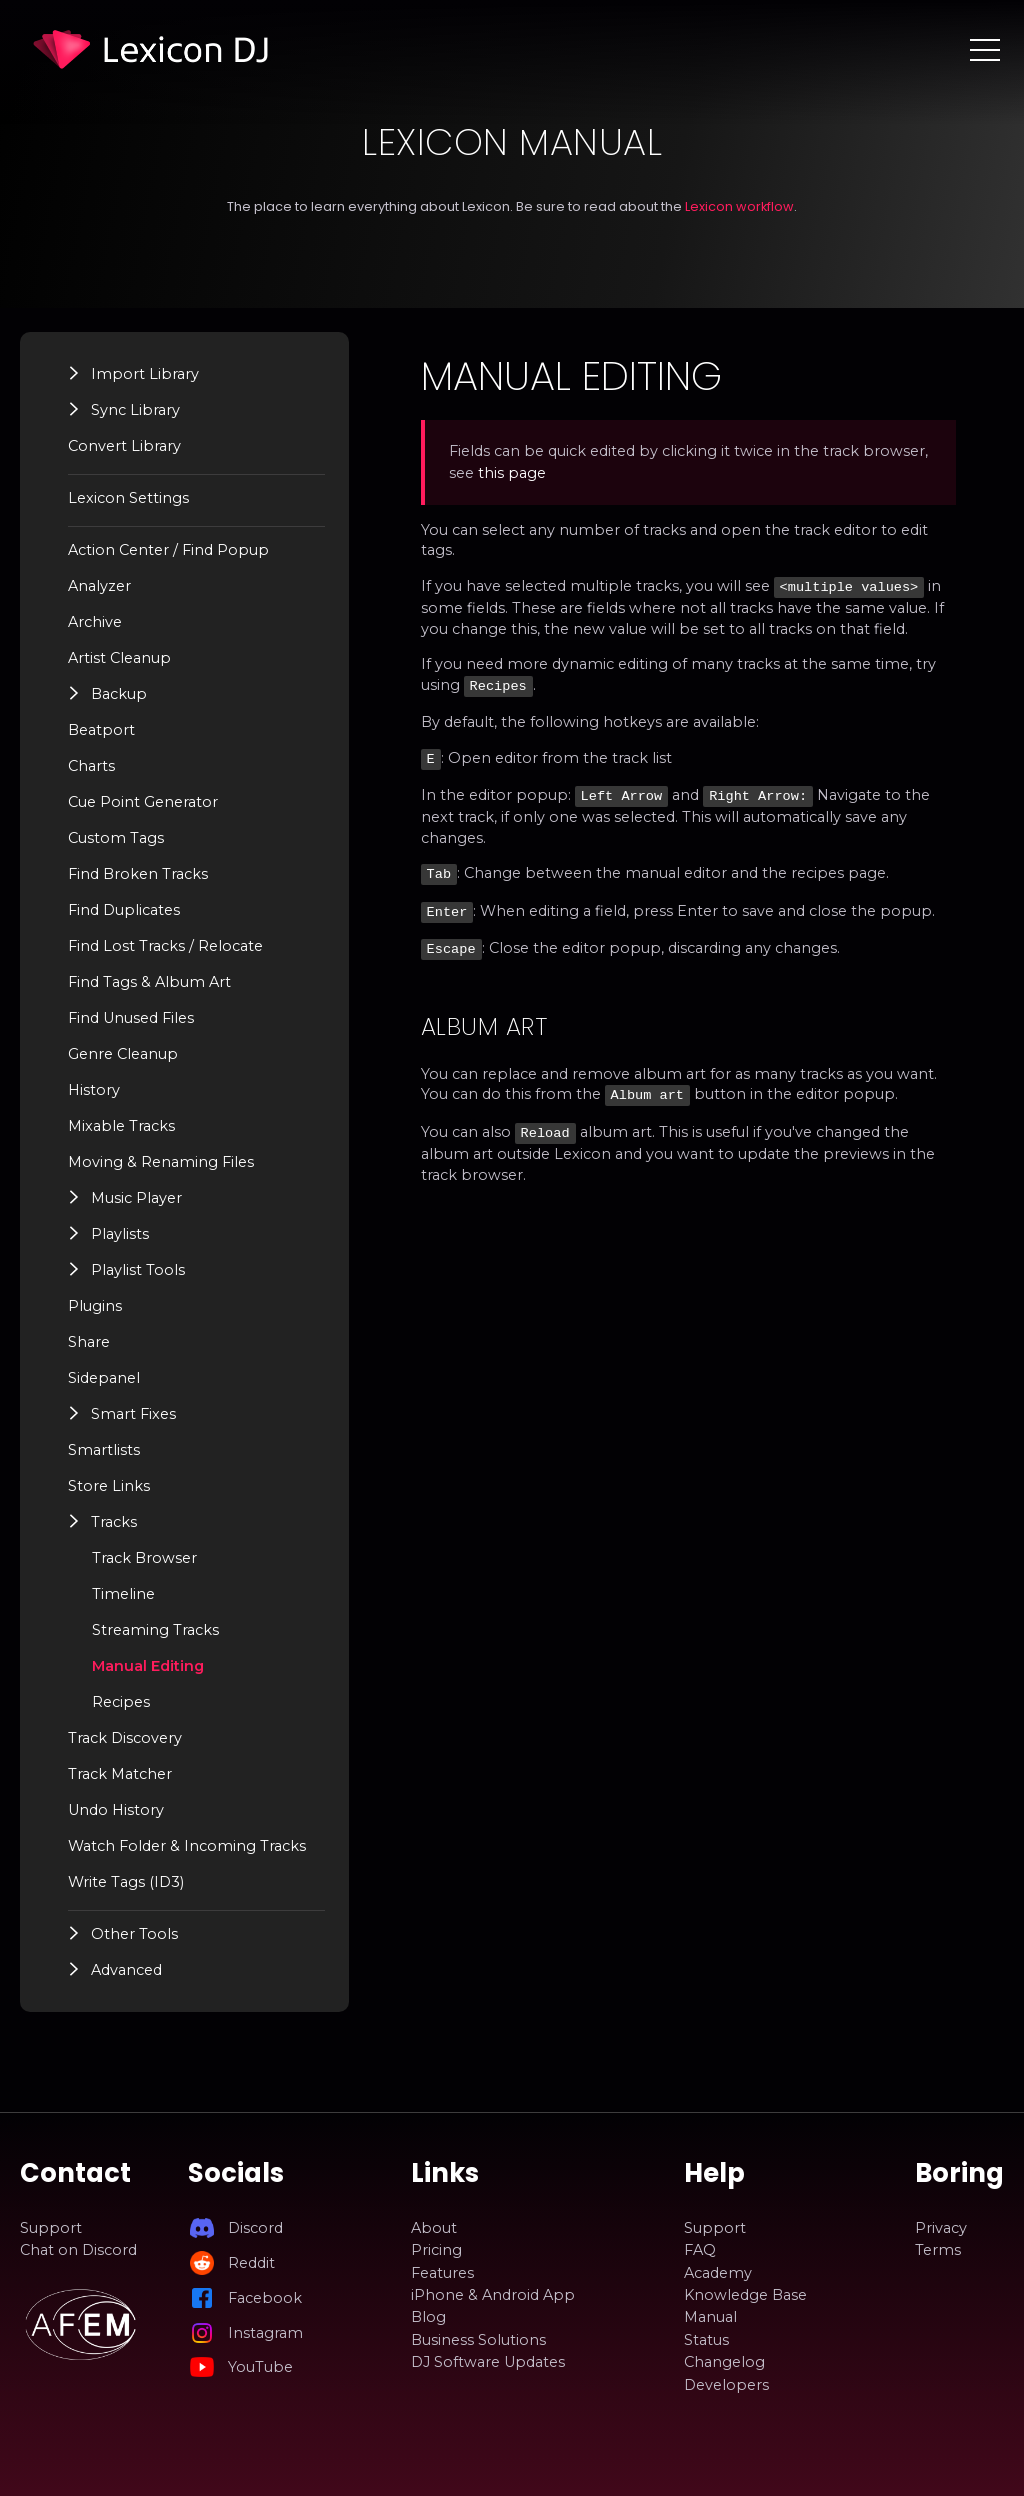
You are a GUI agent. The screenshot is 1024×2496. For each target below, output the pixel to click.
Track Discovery (125, 1738)
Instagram (265, 2333)
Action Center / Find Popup (168, 550)
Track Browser (144, 1558)
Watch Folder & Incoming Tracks (187, 1846)
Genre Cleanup (123, 1054)
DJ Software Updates (488, 2362)
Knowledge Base (745, 2295)
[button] (74, 373)
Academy (718, 2273)
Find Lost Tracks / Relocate (165, 946)
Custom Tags (116, 838)
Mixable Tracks (121, 1126)
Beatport (101, 730)
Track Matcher (120, 1774)
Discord (255, 2228)
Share (89, 1342)
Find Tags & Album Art (149, 982)
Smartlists (104, 1450)
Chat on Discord (78, 2250)
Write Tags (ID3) (126, 1882)
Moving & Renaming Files (161, 1162)
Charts (91, 766)
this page (515, 473)
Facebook (265, 2298)
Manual (710, 2318)
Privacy (941, 2228)
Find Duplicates (124, 910)
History (94, 1090)
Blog (428, 2318)
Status (706, 2340)
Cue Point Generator (143, 802)
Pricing (436, 2250)
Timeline (123, 1594)
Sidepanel (104, 1378)
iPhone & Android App (493, 2295)
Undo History (116, 1810)
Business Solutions (478, 2340)
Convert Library (124, 446)
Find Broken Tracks (138, 874)
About (434, 2228)
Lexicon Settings (128, 498)
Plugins (95, 1306)
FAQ (700, 2250)
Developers (726, 2385)
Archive (95, 622)
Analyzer (99, 586)
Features (442, 2273)
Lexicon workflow (739, 206)
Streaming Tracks (155, 1630)
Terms (938, 2250)
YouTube (260, 2367)
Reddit (251, 2263)
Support (51, 2228)
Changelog (724, 2362)
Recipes (121, 1702)
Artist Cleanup (119, 658)
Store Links (109, 1486)
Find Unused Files (131, 1018)
